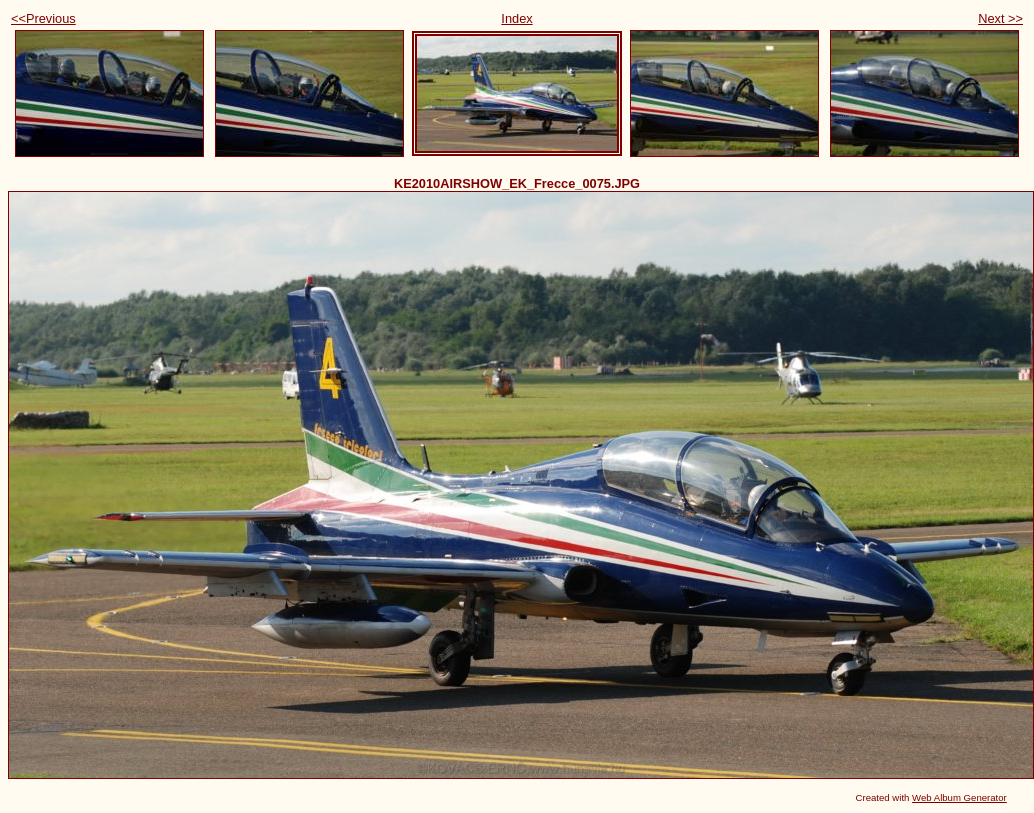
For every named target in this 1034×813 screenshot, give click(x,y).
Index (516, 18)
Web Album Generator (959, 797)
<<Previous (43, 18)
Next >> (1000, 18)
